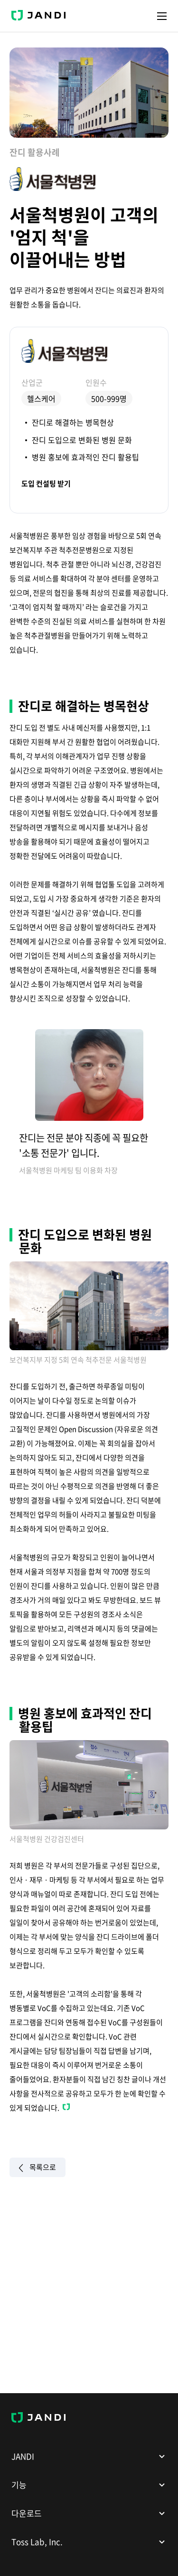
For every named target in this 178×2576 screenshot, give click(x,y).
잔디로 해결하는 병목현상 (73, 422)
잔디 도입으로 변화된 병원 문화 (82, 439)
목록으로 (37, 2168)
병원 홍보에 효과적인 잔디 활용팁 (85, 457)
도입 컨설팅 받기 (46, 484)
